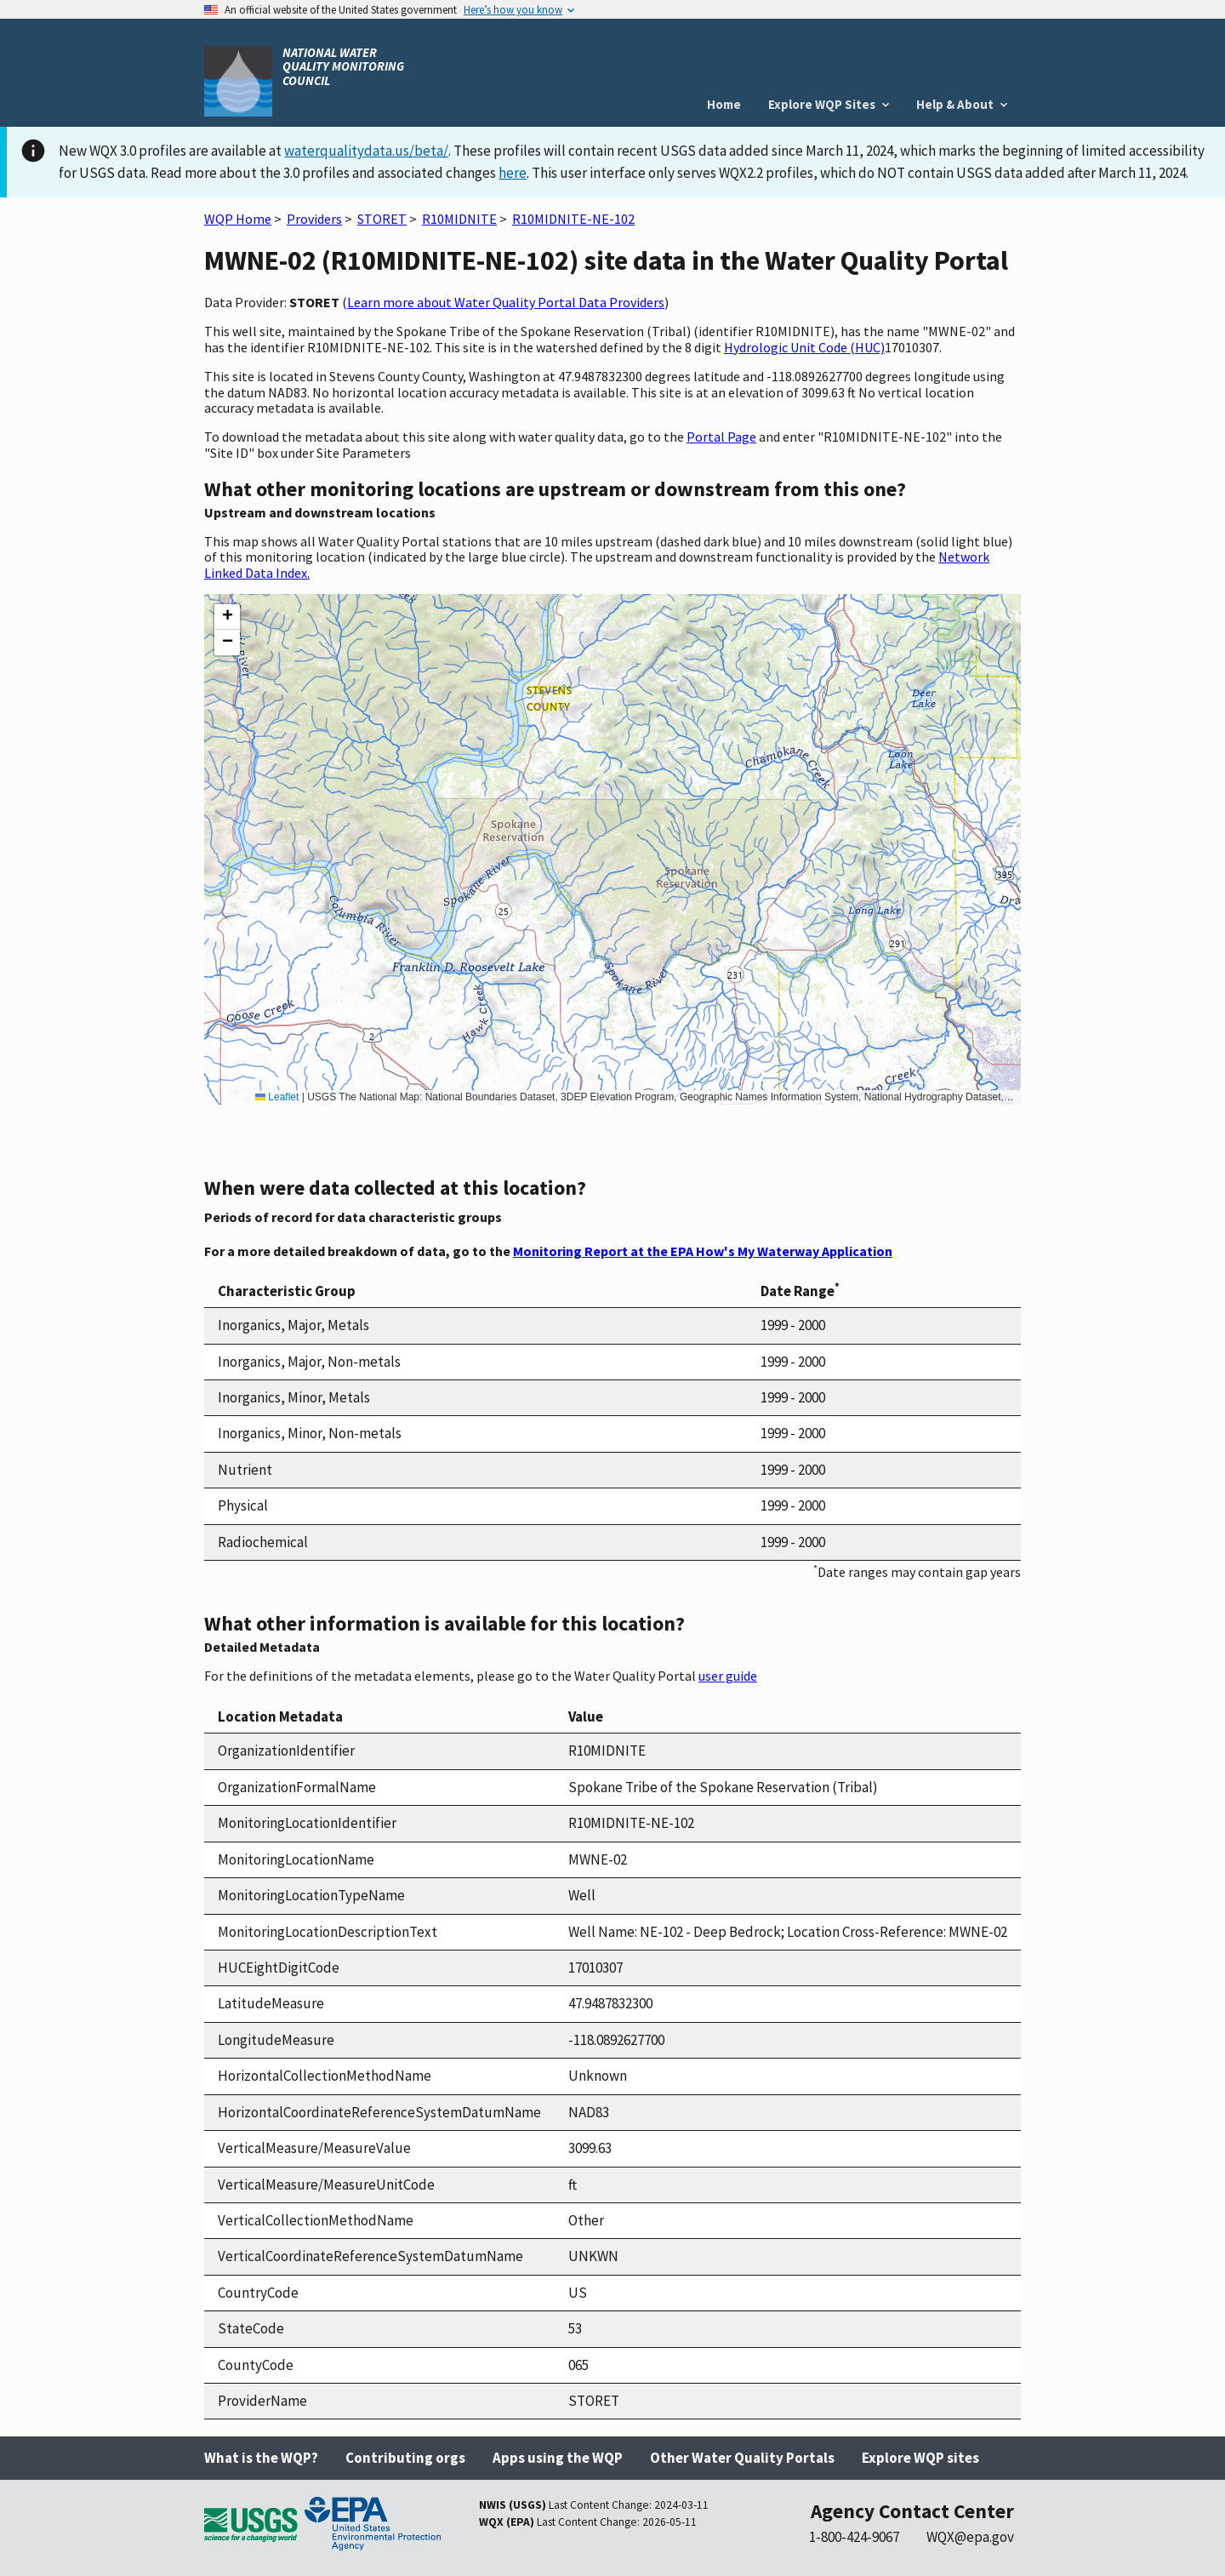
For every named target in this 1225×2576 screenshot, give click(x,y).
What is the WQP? (261, 2457)
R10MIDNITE (459, 218)
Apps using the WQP (558, 2457)
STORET (382, 218)
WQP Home (237, 218)
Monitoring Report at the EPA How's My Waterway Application (702, 1250)
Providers (314, 218)
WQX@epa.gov (970, 2536)
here (513, 172)
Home (724, 104)
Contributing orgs (405, 2457)
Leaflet (277, 1097)
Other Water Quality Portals (742, 2457)
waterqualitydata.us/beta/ (366, 150)
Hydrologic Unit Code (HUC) (804, 347)
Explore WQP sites (920, 2457)
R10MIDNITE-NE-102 (573, 218)
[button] (227, 617)
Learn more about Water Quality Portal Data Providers (505, 302)
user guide (727, 1675)
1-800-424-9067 (854, 2536)
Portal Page (721, 436)
